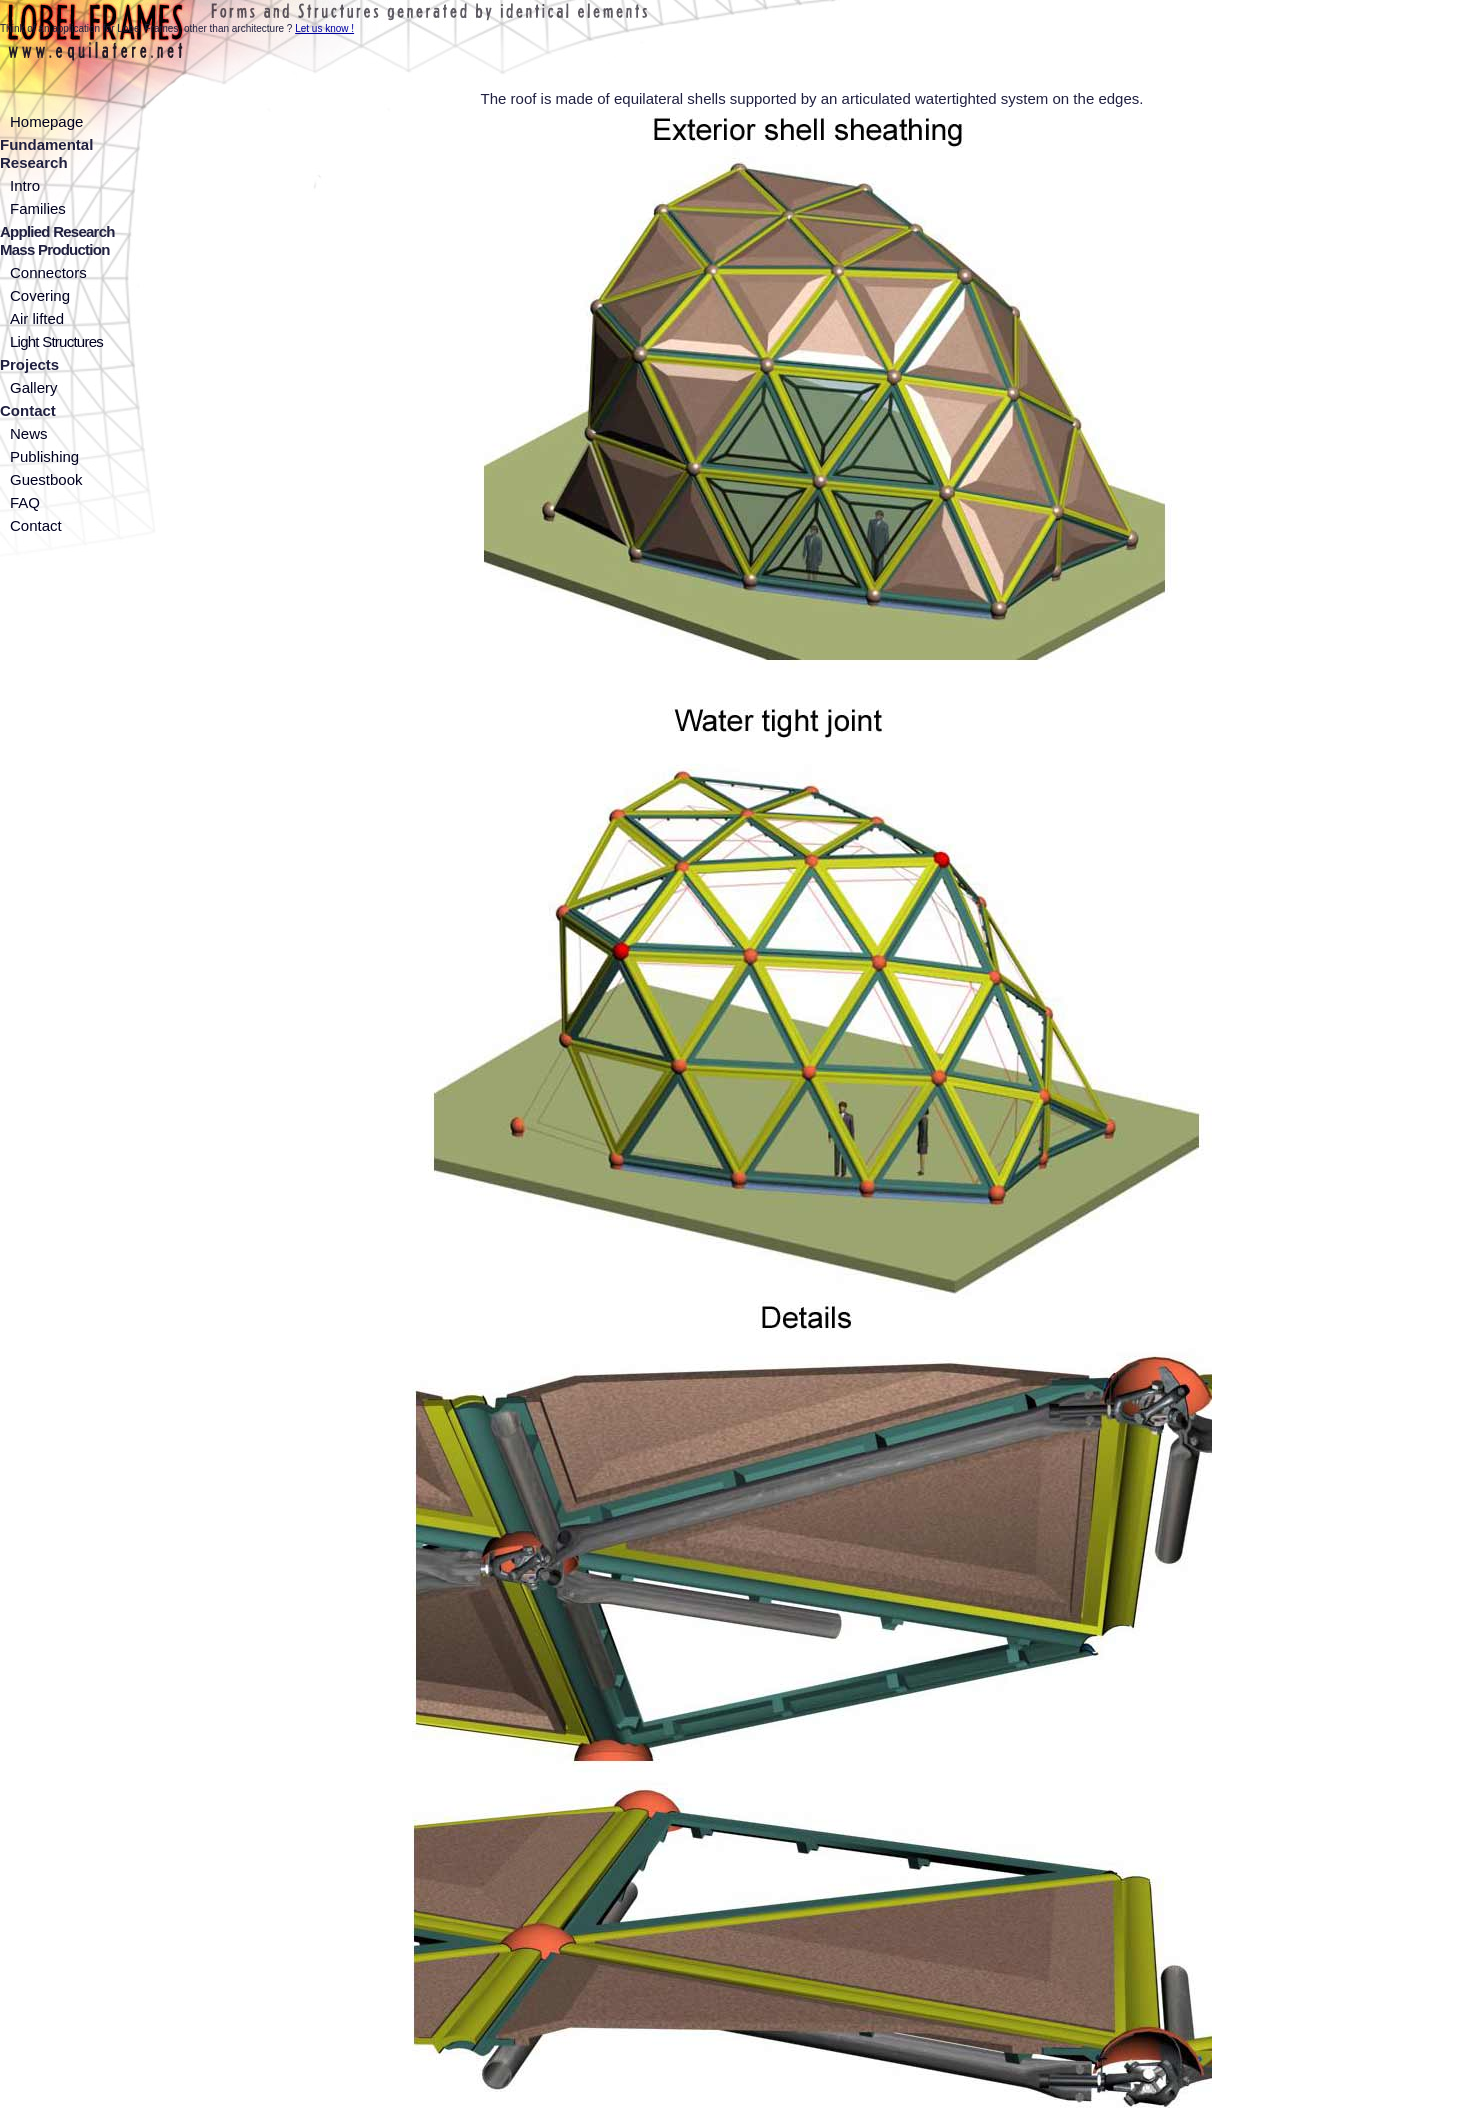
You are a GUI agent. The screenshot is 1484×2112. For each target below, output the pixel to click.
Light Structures (56, 341)
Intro (25, 185)
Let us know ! (324, 28)
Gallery (34, 387)
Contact (36, 525)
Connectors (48, 272)
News (29, 433)
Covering (40, 295)
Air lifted (37, 318)
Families (38, 208)
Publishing (44, 456)
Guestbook (46, 479)
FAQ (25, 502)
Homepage (46, 121)
